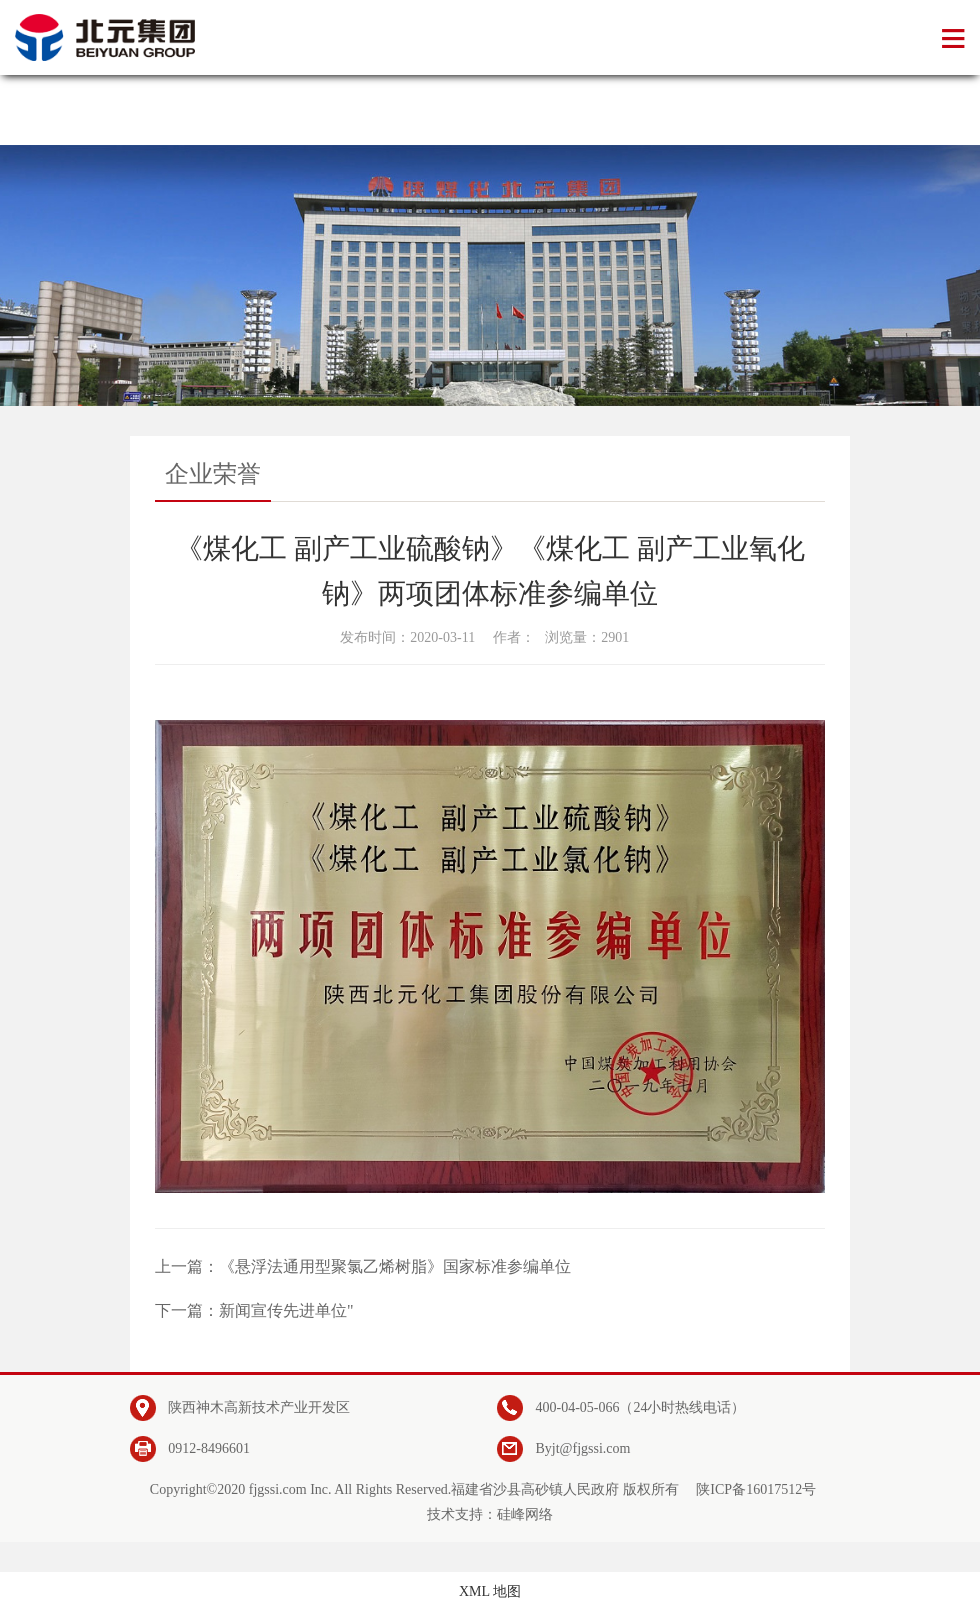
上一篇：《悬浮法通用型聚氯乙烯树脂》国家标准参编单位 (363, 1266)
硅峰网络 (525, 1514)
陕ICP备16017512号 (756, 1489)
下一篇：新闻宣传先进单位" (254, 1310)
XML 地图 (490, 1591)
